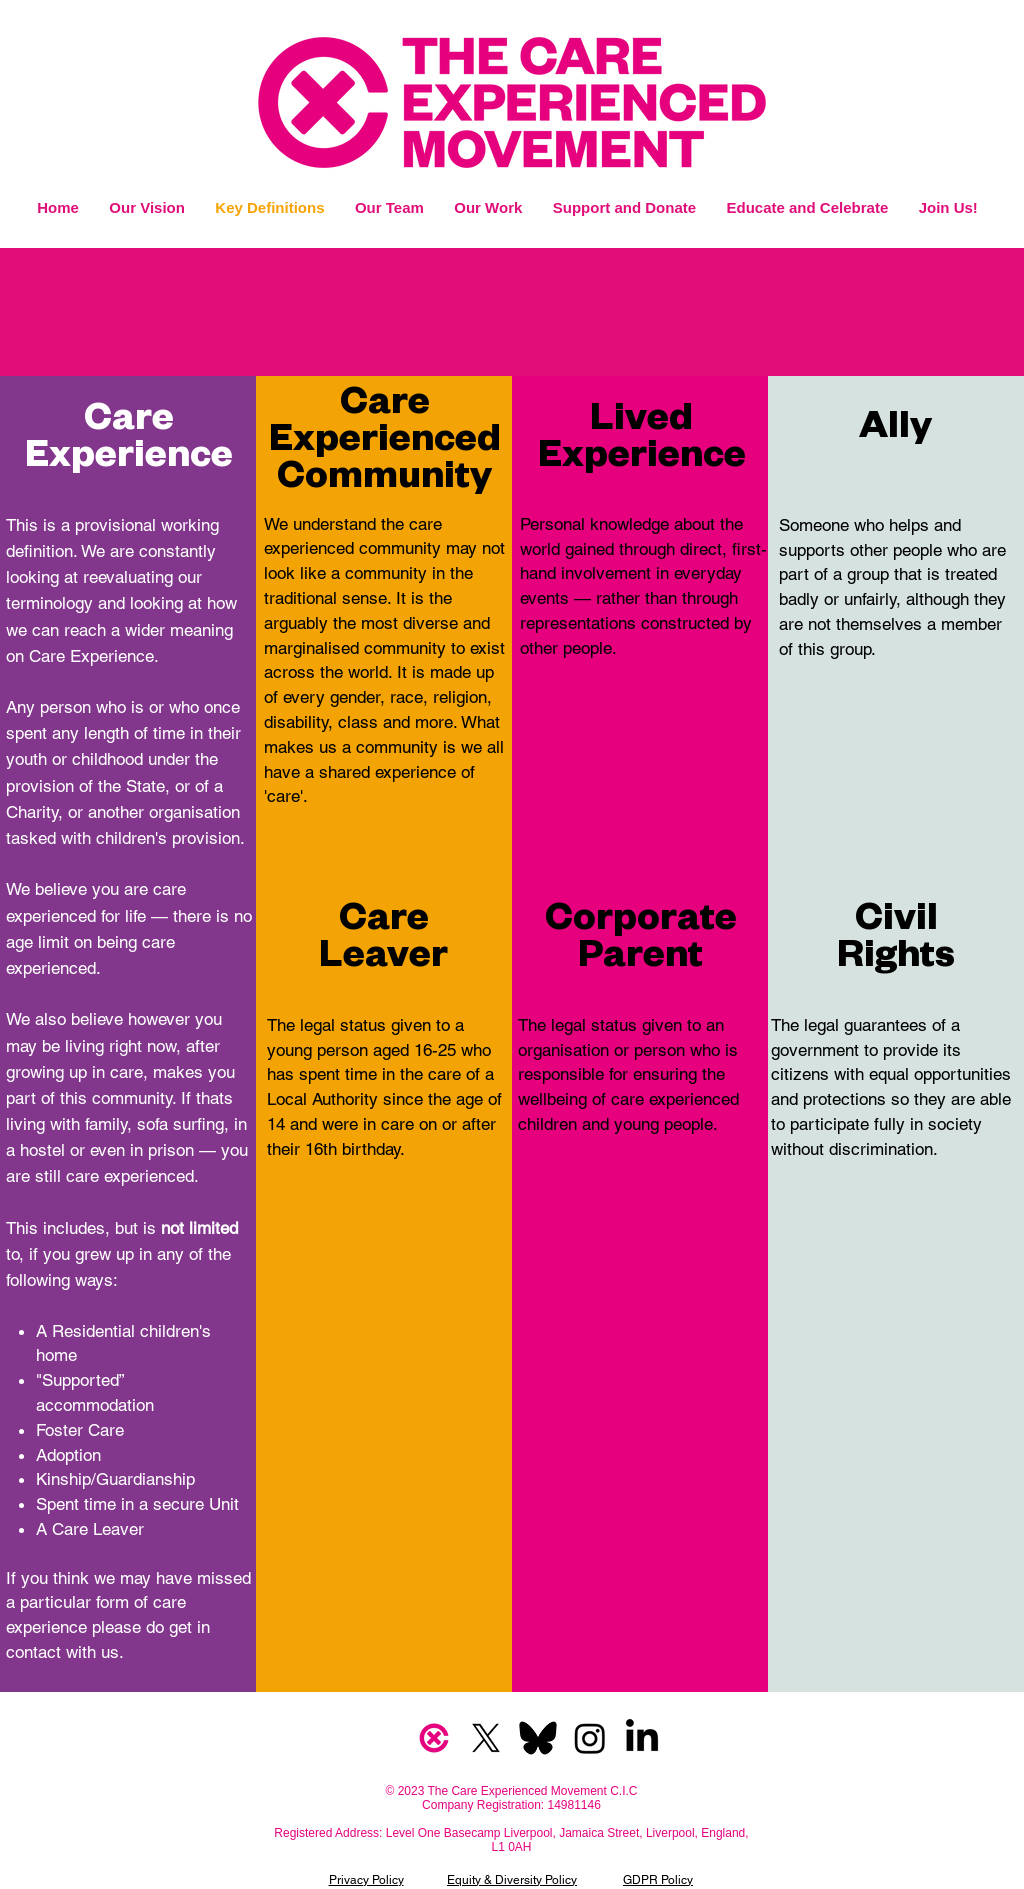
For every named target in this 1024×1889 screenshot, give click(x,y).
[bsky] (538, 1738)
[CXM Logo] (434, 1738)
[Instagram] (590, 1738)
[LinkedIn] (642, 1738)
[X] (486, 1738)
